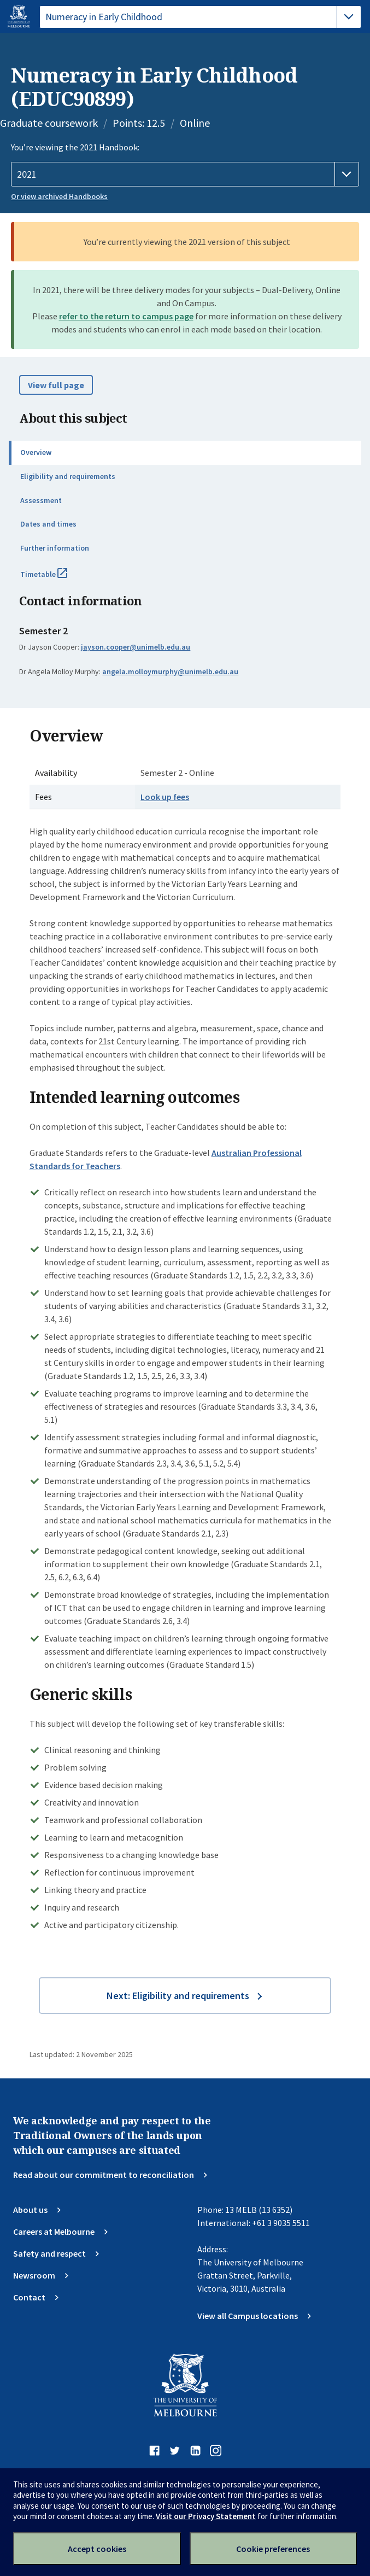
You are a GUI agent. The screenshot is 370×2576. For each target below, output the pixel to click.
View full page (56, 384)
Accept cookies (97, 2548)
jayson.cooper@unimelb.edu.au (135, 647)
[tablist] (200, 17)
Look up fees (164, 796)
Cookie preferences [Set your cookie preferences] (273, 2548)
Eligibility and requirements (67, 476)
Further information (54, 548)
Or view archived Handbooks (59, 196)
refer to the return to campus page (126, 316)
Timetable (55, 578)
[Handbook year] (184, 174)
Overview (35, 452)
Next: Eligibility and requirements (178, 1995)
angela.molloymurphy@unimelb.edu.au (170, 671)
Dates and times (48, 524)
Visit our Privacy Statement (206, 2516)
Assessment (41, 500)
